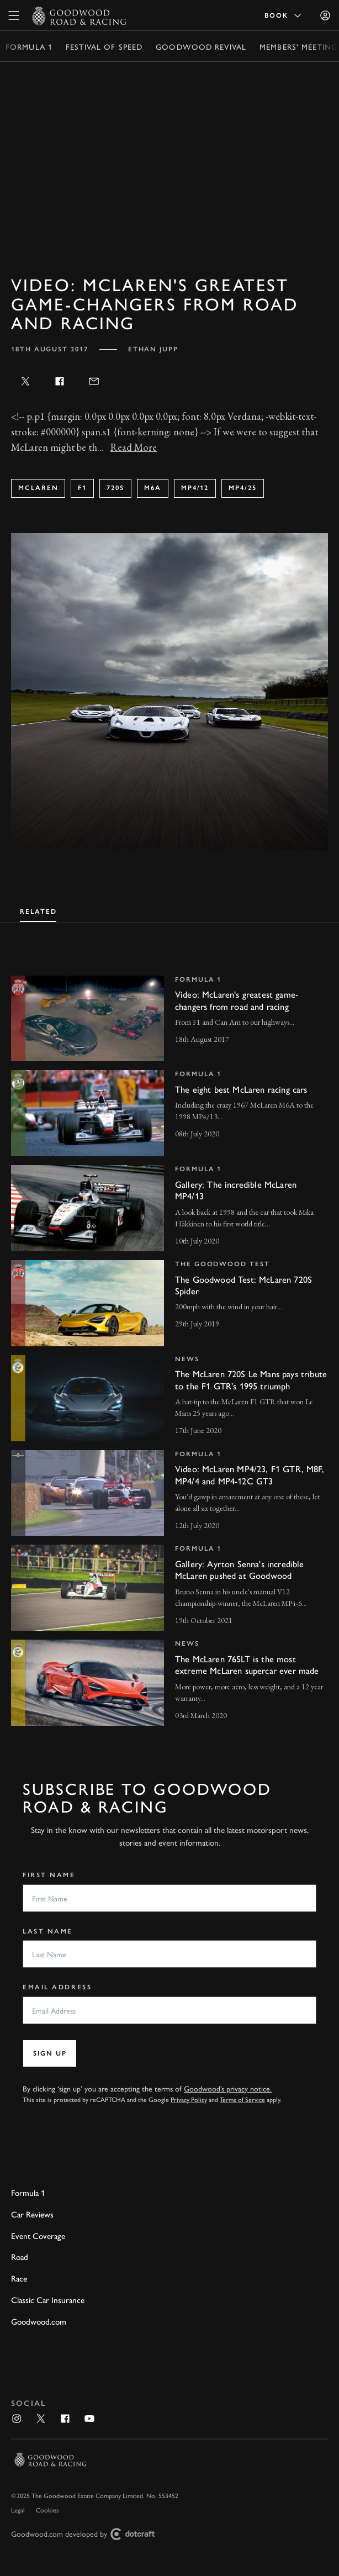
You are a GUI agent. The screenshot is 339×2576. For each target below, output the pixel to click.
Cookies (47, 2510)
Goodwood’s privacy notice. (228, 2088)
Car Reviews (32, 2214)
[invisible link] (169, 1019)
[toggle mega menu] (14, 15)
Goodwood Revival (201, 46)
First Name (49, 1875)
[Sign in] (325, 15)
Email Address (57, 1987)
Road (19, 2257)
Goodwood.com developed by (87, 2534)
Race (19, 2278)
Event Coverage (38, 2236)
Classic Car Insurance (47, 2300)
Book (283, 15)
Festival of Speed (104, 46)
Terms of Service (242, 2099)
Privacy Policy (189, 2099)
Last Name (48, 1931)
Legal (18, 2510)
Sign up (49, 2053)
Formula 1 (29, 46)
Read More (133, 447)
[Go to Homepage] (79, 15)
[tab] (38, 910)
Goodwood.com (38, 2321)
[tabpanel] (169, 1340)
